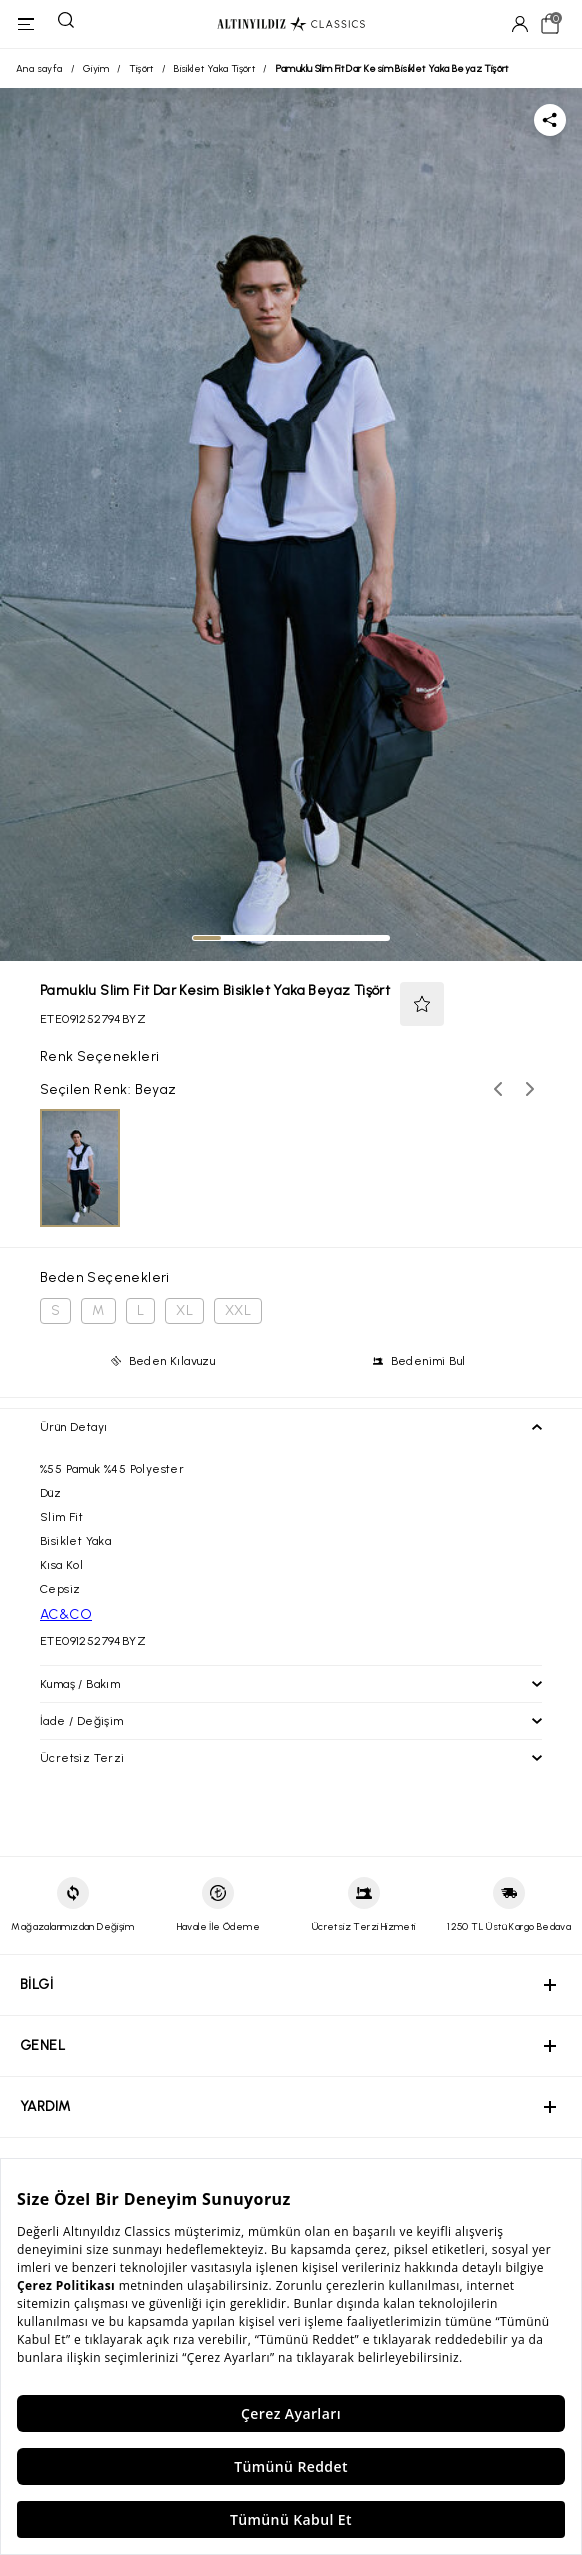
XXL (238, 1310)
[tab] (207, 938)
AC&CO (66, 1614)
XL (184, 1310)
